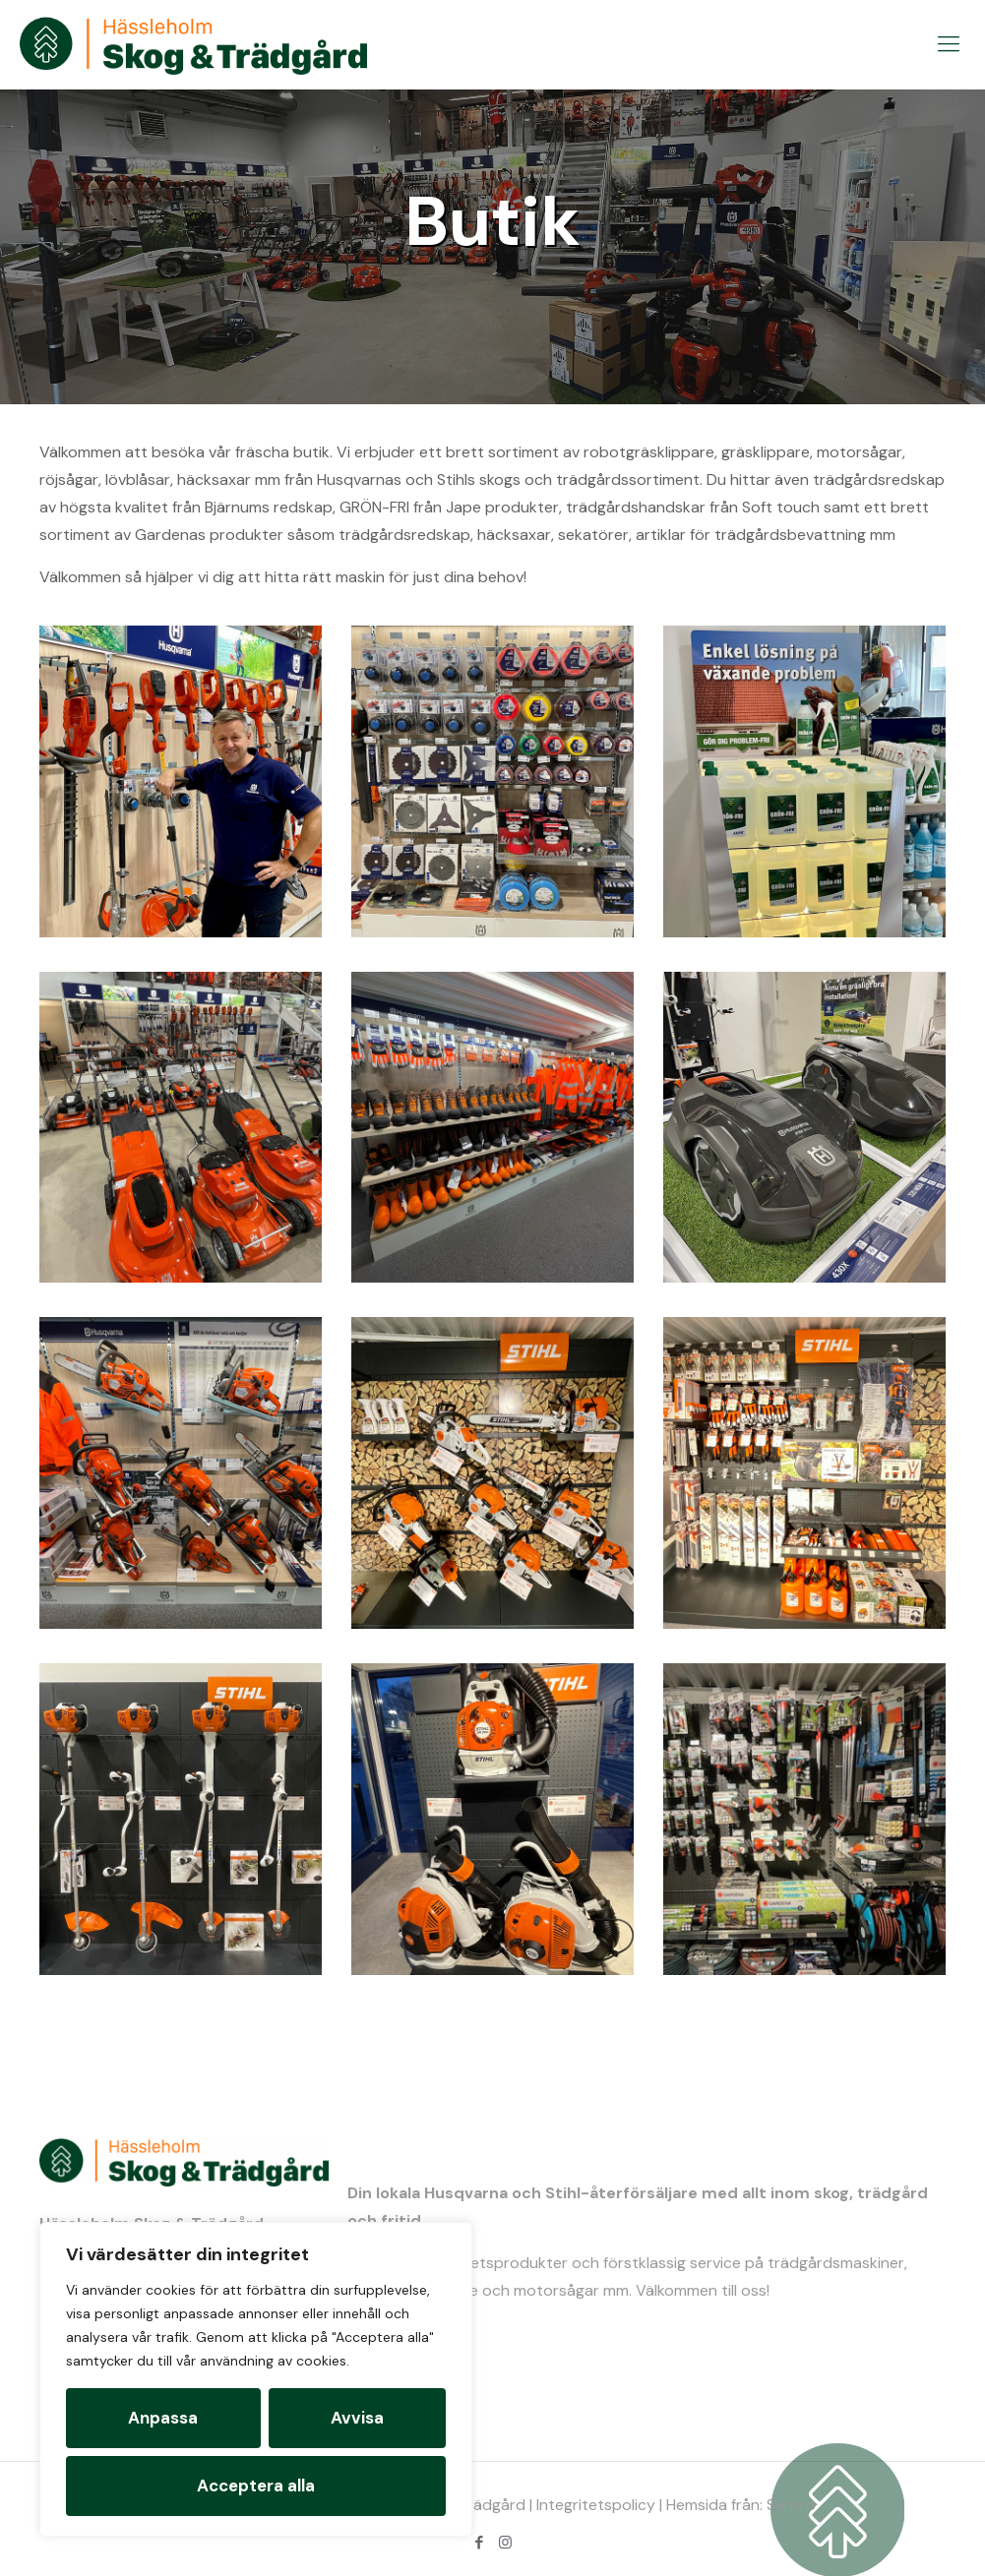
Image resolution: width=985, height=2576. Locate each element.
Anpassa (163, 2417)
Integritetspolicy (595, 2504)
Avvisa (357, 2417)
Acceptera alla (256, 2485)
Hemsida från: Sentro (741, 2504)
